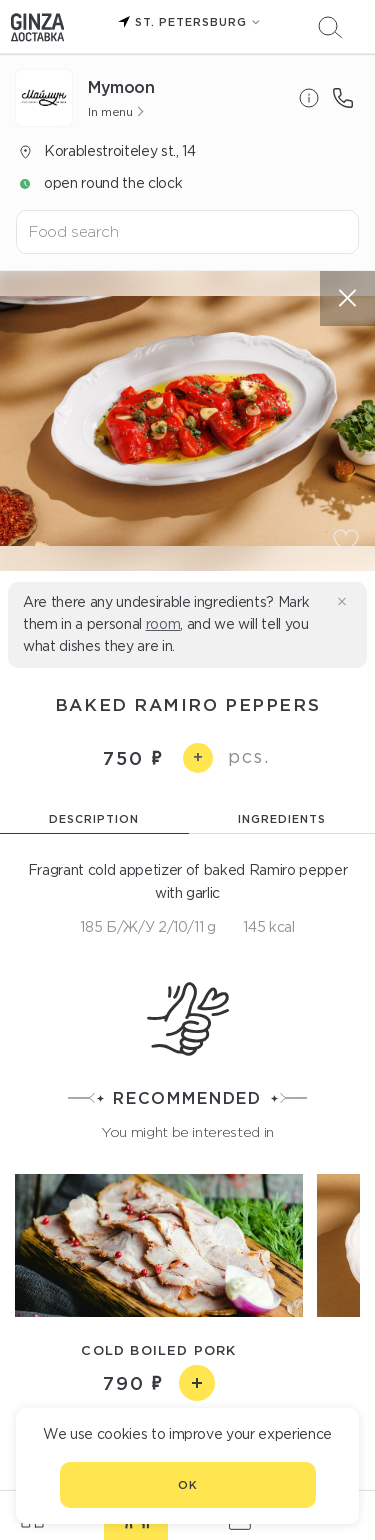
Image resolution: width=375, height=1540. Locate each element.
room (163, 624)
